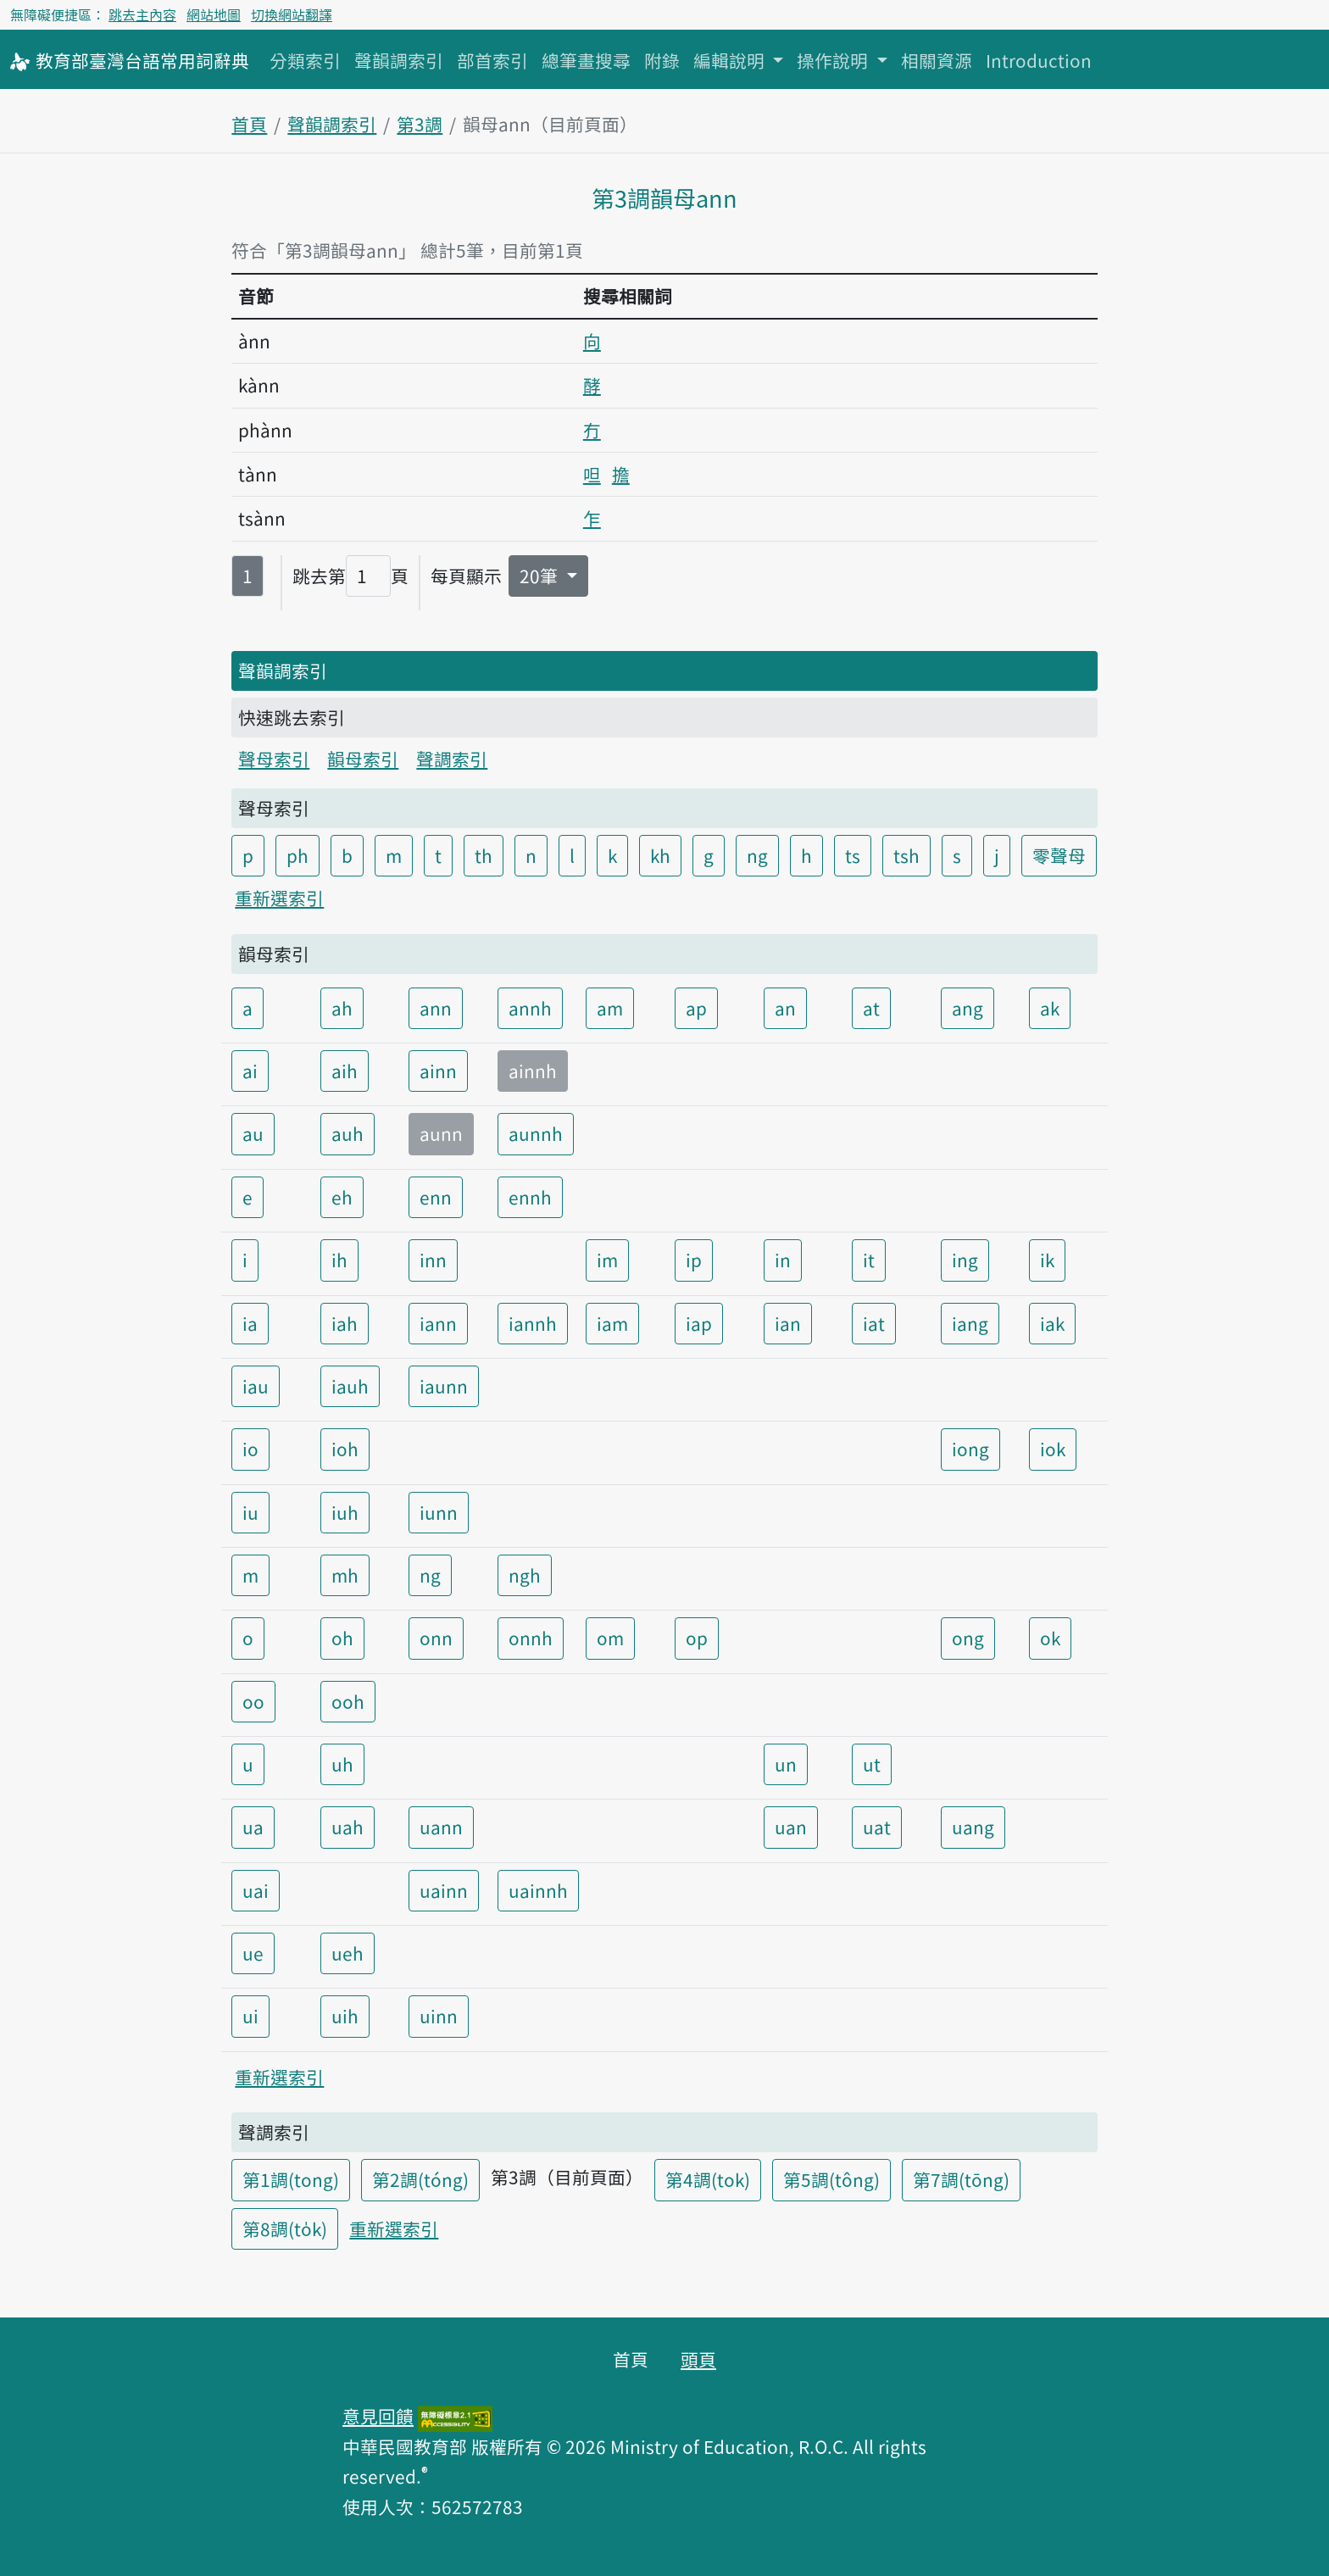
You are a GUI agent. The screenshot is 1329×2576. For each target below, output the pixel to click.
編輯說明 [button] (731, 60)
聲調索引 (451, 758)
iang (970, 1323)
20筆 (541, 575)
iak (1052, 1323)
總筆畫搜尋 (586, 60)
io (250, 1448)
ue (253, 1953)
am (610, 1008)
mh (345, 1575)
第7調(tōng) (961, 2179)
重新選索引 (279, 897)
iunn (439, 1512)
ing (965, 1259)
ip (694, 1259)
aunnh (536, 1133)
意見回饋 (378, 2416)
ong (968, 1637)
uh (342, 1764)
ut (872, 1764)
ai (250, 1070)
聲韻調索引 (398, 60)
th (483, 855)
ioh (345, 1448)
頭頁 (698, 2359)
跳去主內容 (142, 14)
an (785, 1008)
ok (1050, 1637)
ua (253, 1826)
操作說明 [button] (834, 60)
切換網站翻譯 (291, 14)
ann (436, 1008)
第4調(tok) (707, 2179)
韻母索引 (362, 758)
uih (345, 2015)
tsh (906, 855)
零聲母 (1059, 855)
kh (660, 855)
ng (757, 855)
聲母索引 (273, 758)
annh (530, 1008)
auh (347, 1133)
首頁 (249, 123)
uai (255, 1890)
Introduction (1039, 60)
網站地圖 (213, 14)
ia (250, 1323)
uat (877, 1826)
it (869, 1259)
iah (344, 1323)
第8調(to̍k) (284, 2228)
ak (1049, 1008)
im (607, 1259)
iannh (533, 1323)
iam (612, 1323)
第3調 (419, 123)
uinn (439, 2015)
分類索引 (305, 60)
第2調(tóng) (420, 2179)
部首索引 (492, 60)
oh (342, 1637)
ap (696, 1008)
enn (436, 1197)
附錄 (662, 60)
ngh (525, 1575)
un (786, 1764)
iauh (350, 1386)
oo (253, 1701)
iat (874, 1323)
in (783, 1259)
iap (699, 1323)
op (697, 1637)
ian (788, 1323)
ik (1047, 1259)
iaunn (444, 1386)
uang (973, 1826)
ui (250, 2015)
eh (342, 1197)
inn (433, 1259)
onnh (531, 1637)
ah (342, 1008)
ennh (530, 1197)
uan (791, 1826)
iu (250, 1512)
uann (441, 1826)
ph (297, 855)
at (871, 1008)
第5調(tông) (831, 2179)
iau (255, 1386)
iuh (345, 1512)
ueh (347, 1953)
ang (967, 1008)
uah (347, 1826)
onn (436, 1637)
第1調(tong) (290, 2179)
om (610, 1637)
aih (344, 1070)
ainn (438, 1070)
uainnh (538, 1890)
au (253, 1133)
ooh (347, 1701)
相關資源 (936, 60)
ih (339, 1259)
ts (852, 855)
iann (438, 1323)
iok (1052, 1448)
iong (970, 1448)
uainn (444, 1890)
